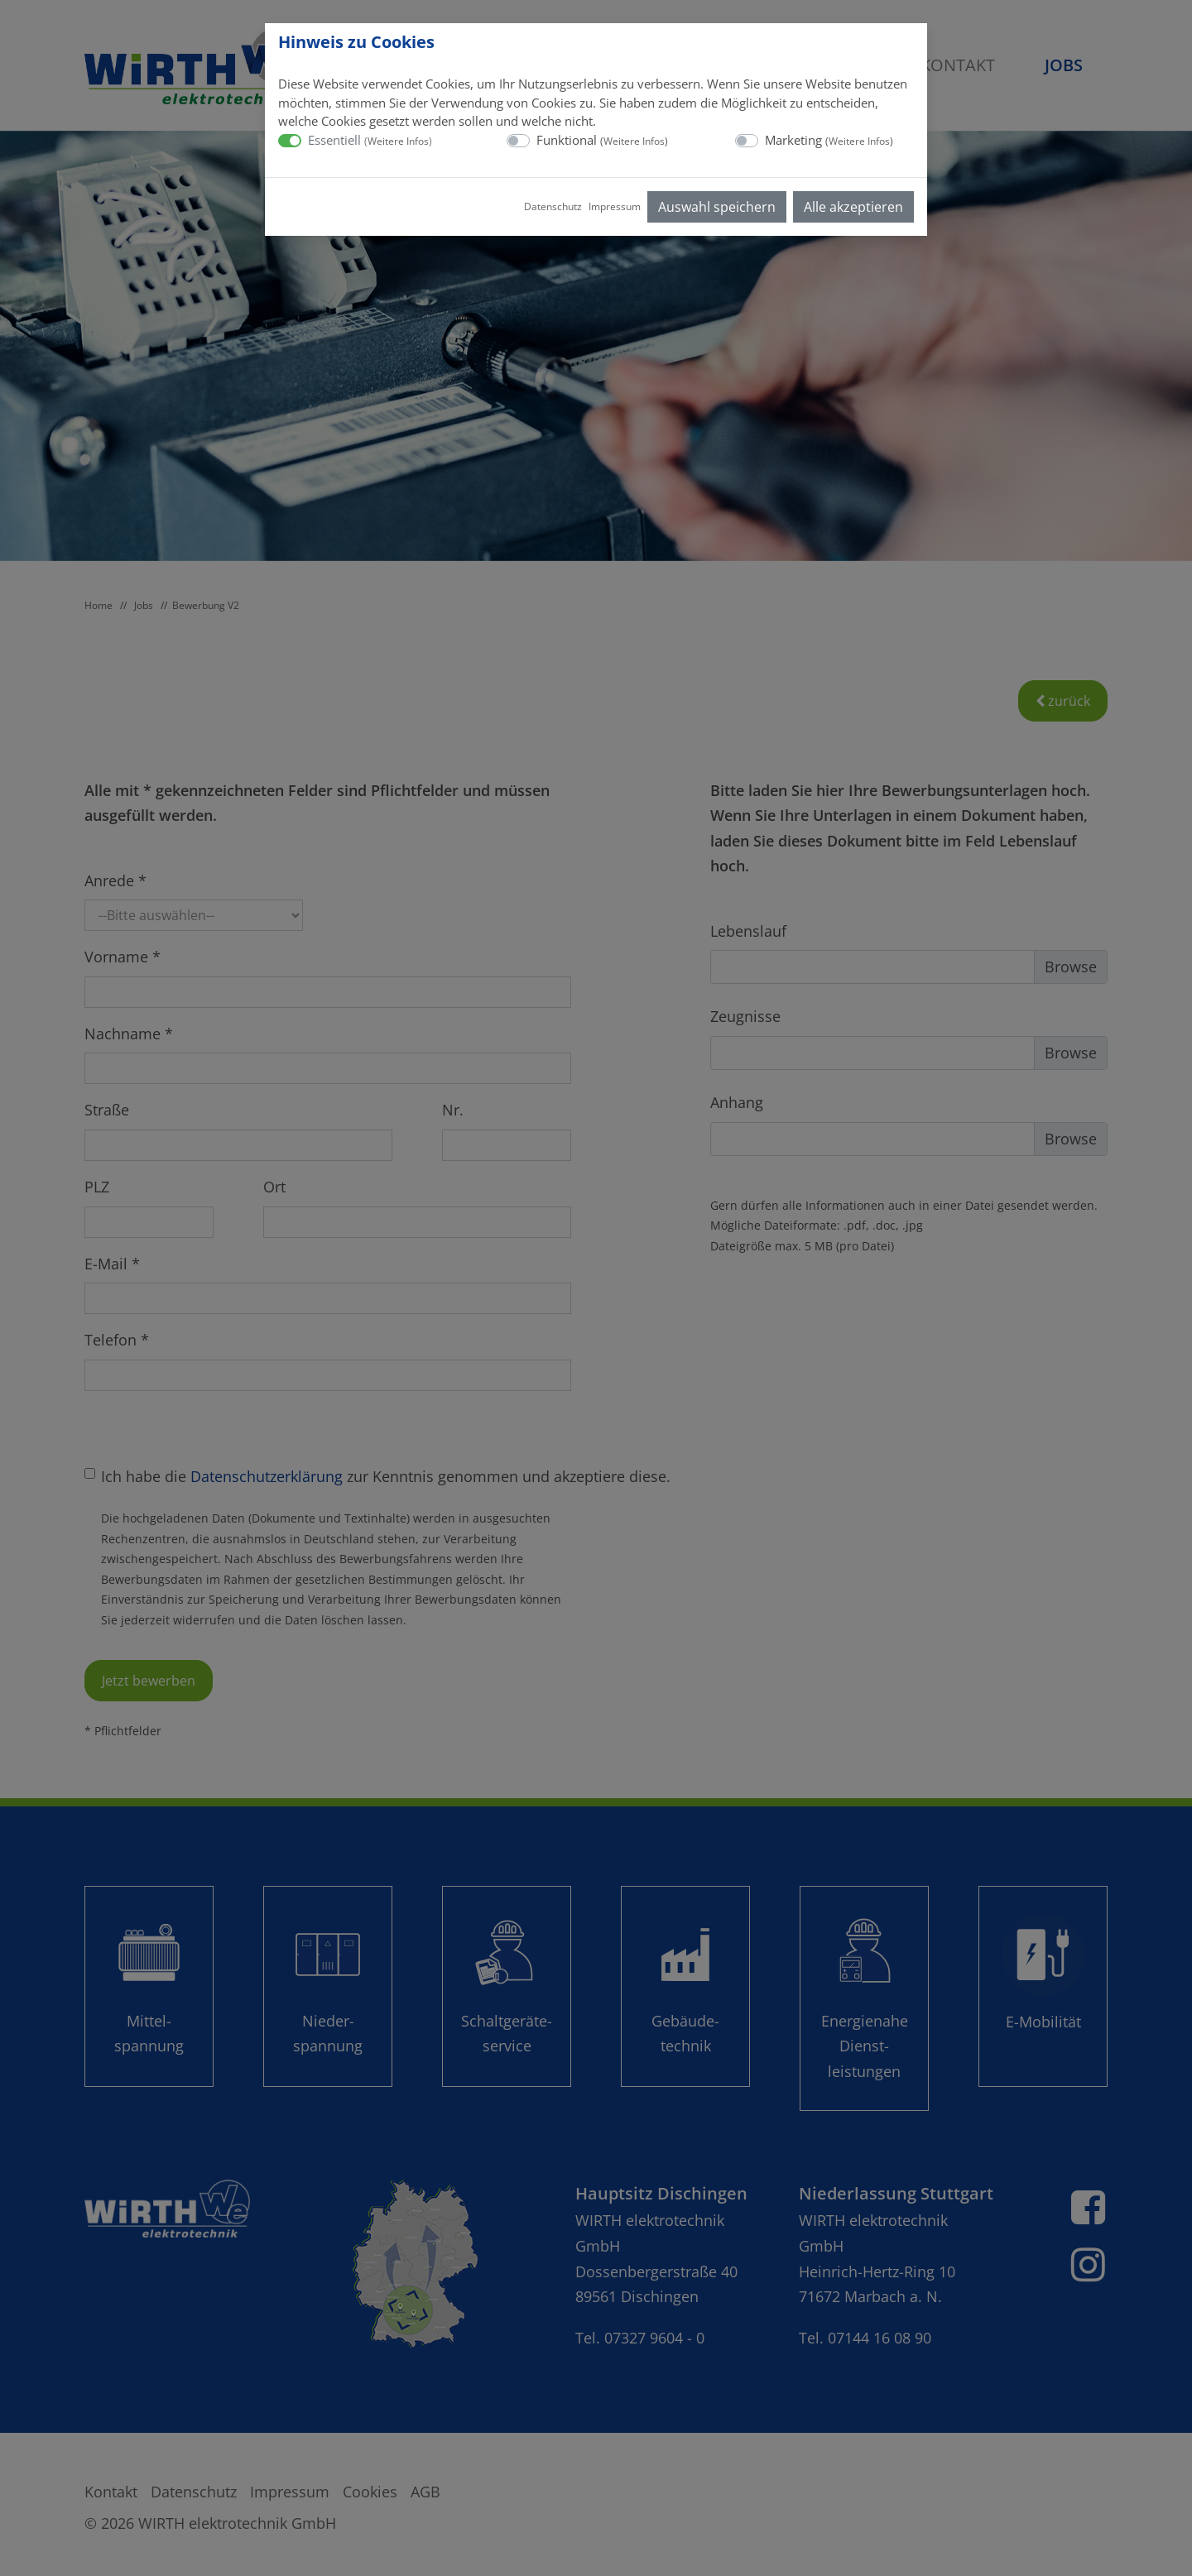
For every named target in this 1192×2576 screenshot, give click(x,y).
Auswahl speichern (717, 207)
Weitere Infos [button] (398, 141)
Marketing (829, 140)
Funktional (602, 140)
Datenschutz (553, 206)
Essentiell (370, 140)
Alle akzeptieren (853, 207)
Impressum (615, 206)
